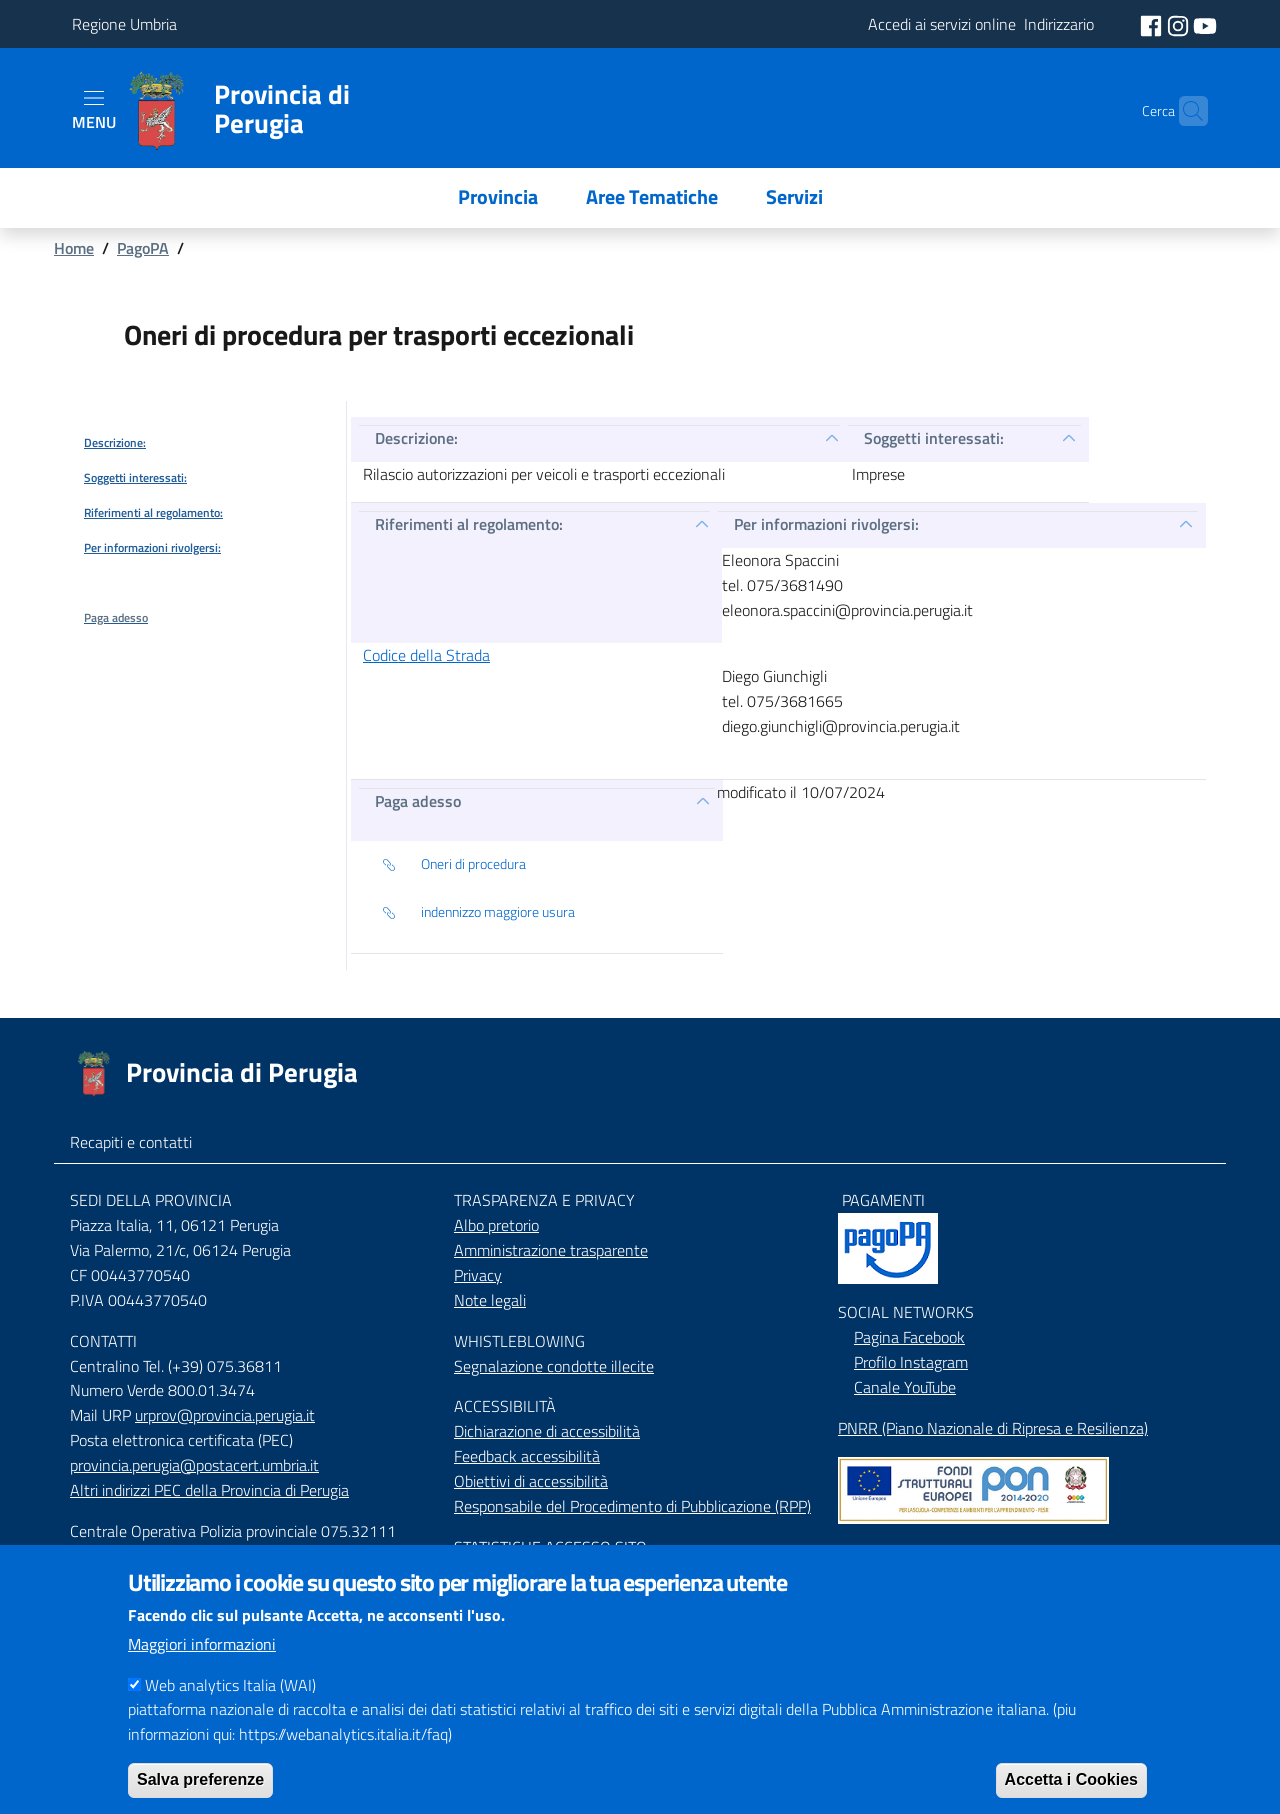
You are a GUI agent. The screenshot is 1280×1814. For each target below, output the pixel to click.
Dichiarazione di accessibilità (547, 1431)
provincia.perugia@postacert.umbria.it (194, 1465)
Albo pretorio (496, 1225)
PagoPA (143, 248)
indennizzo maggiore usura (478, 913)
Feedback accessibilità (527, 1456)
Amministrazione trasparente (551, 1250)
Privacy (478, 1275)
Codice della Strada (426, 655)
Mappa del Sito (887, 1552)
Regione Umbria (124, 24)
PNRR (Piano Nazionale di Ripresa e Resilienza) (993, 1428)
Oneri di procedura (453, 865)
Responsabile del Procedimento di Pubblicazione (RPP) (632, 1506)
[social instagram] (1180, 24)
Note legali (490, 1300)
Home (74, 248)
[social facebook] (1153, 24)
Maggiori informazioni (202, 1670)
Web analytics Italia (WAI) (230, 1710)
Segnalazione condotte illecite (554, 1366)
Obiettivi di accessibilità (531, 1481)
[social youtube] (1205, 24)
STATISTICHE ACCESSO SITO (550, 1547)
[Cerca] (1184, 111)
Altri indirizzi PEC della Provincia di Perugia (209, 1490)
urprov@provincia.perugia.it (225, 1415)
